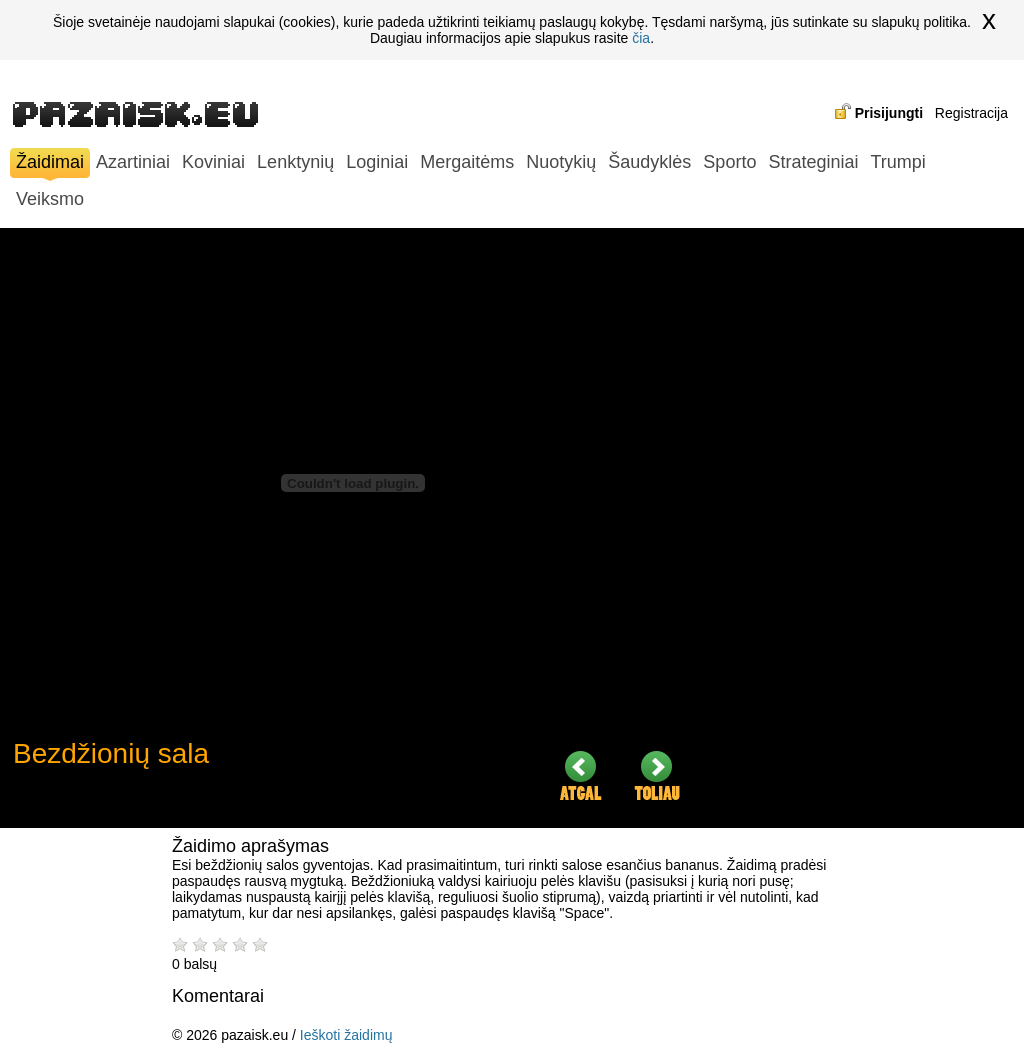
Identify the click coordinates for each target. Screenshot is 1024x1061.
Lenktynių (295, 162)
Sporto (729, 162)
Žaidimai (50, 164)
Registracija (971, 113)
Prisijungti (889, 113)
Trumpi (897, 162)
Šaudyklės (649, 162)
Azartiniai (133, 162)
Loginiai (377, 162)
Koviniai (213, 162)
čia (641, 38)
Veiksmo (50, 199)
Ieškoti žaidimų (346, 1035)
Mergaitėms (467, 162)
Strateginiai (813, 162)
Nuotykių (561, 162)
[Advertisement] (863, 528)
